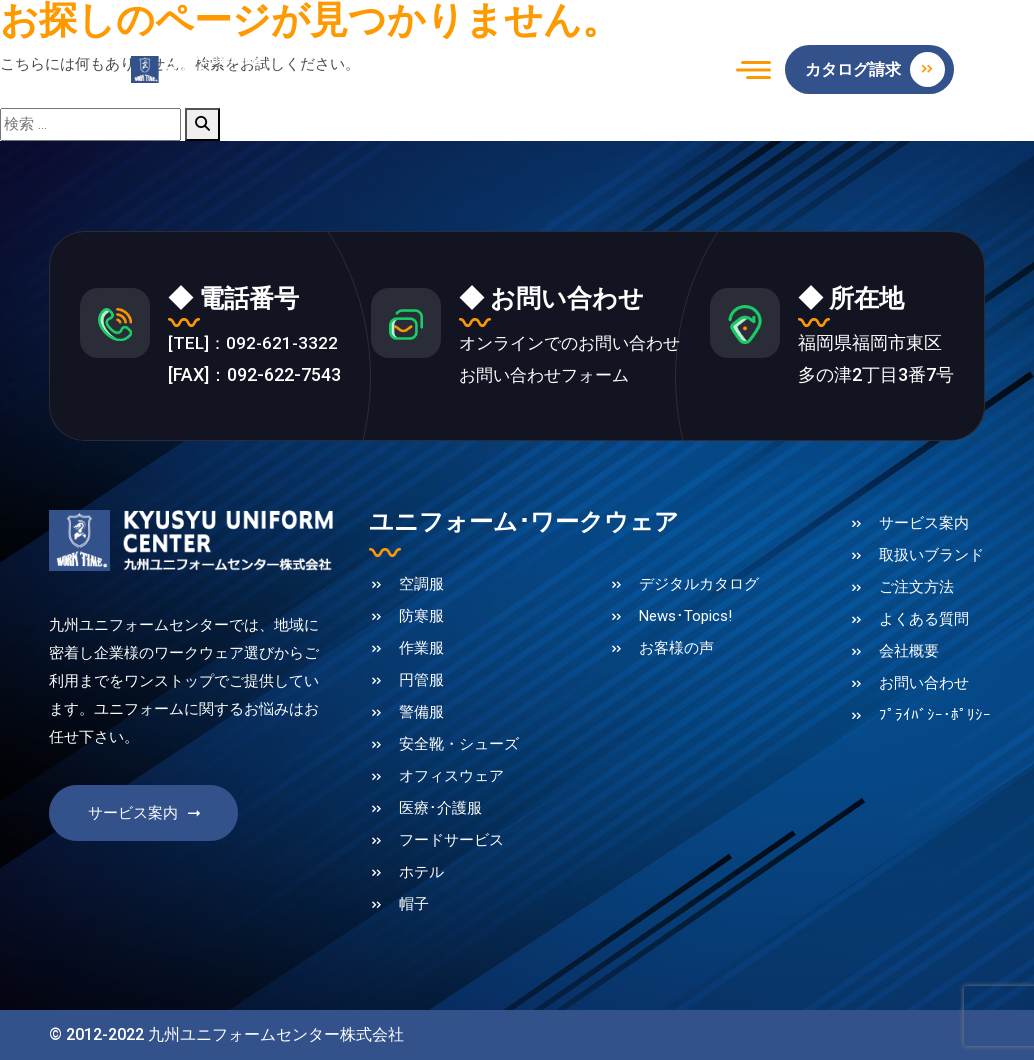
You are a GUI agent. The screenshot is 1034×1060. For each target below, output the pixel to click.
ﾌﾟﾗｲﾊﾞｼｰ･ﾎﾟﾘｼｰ (935, 718)
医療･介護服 (440, 811)
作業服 (421, 651)
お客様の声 (676, 651)
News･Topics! (685, 619)
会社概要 (909, 654)
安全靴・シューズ (459, 747)
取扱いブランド (931, 558)
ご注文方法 (916, 590)
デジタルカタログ (699, 587)
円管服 (421, 683)
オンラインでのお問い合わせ (570, 345)
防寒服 (421, 619)
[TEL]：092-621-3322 (255, 345)
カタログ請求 (875, 69)
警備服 (421, 715)
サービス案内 (146, 820)
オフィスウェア (451, 779)
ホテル (421, 875)
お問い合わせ (924, 686)
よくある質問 (924, 622)
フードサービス (451, 843)
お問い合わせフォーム (543, 377)
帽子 (414, 907)
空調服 (421, 587)
